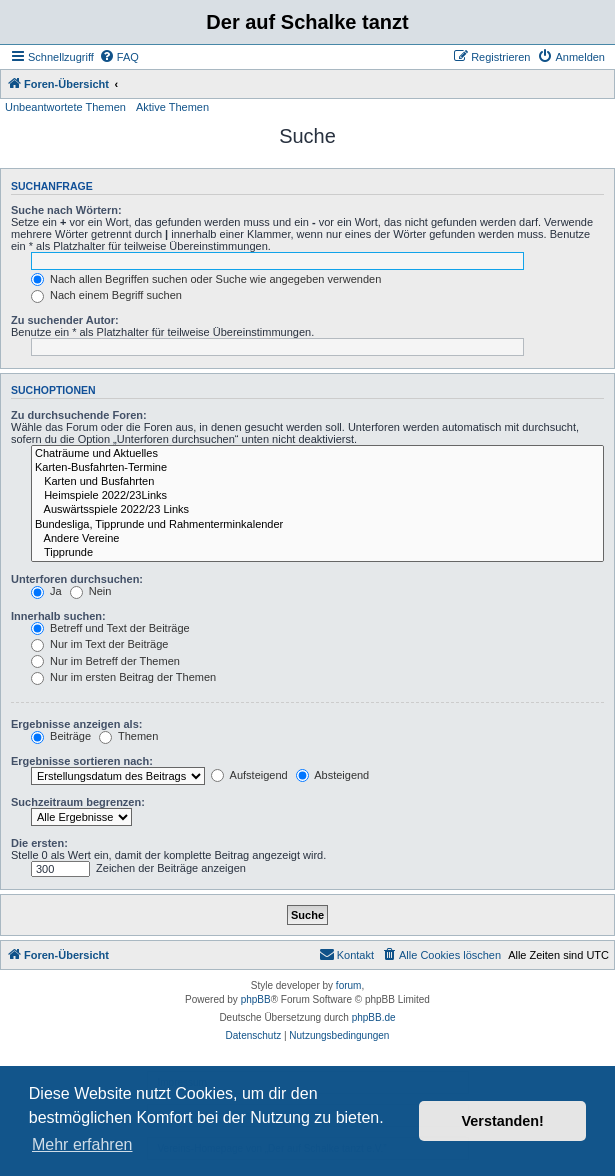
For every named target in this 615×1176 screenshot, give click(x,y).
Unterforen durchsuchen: (77, 579)
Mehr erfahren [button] (82, 1144)
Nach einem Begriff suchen (106, 295)
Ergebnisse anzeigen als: (76, 724)
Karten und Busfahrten (317, 482)
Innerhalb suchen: (58, 616)
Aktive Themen (172, 107)
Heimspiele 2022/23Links (317, 496)
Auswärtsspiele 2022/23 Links (317, 510)
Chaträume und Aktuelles (317, 454)
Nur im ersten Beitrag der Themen (123, 677)
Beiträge (61, 736)
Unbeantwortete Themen (65, 107)
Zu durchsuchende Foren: (79, 415)
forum (349, 985)
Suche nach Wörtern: (66, 210)
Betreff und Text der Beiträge (110, 628)
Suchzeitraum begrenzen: (78, 802)
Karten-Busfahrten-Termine (317, 468)
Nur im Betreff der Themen (105, 661)
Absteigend (333, 775)
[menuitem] (119, 57)
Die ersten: (39, 843)
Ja (46, 591)
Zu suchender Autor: (65, 320)
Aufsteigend (249, 775)
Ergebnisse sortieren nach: (82, 761)
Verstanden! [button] (503, 1121)
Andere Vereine (317, 539)
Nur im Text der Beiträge (99, 644)
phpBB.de (374, 1017)
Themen (128, 736)
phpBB (256, 999)
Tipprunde (317, 553)
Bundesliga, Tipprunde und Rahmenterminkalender (317, 525)
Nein (91, 591)
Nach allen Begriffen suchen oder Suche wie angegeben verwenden (206, 279)
